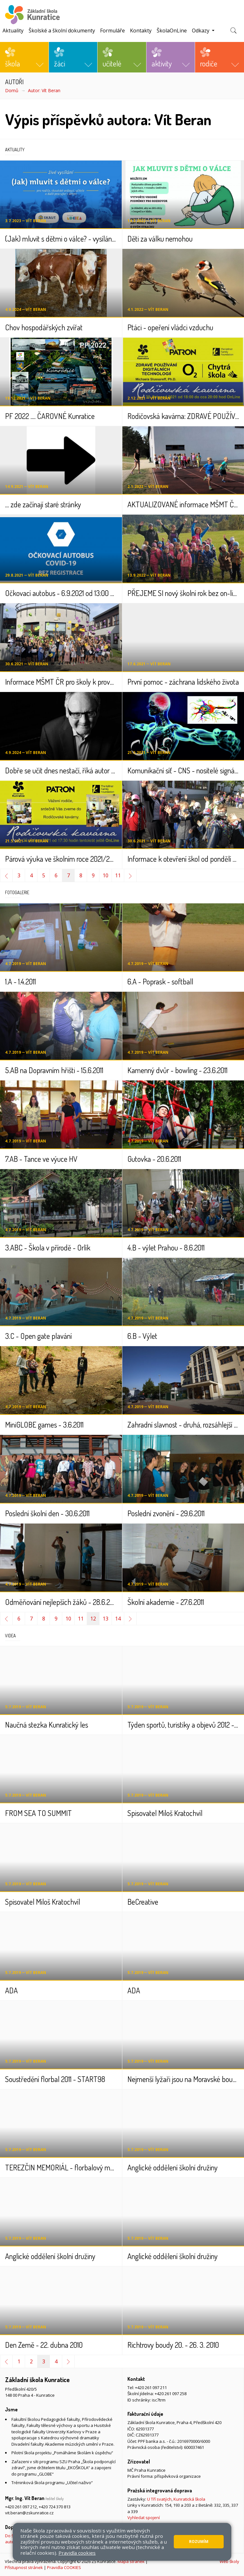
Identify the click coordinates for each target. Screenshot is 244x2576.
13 (105, 1618)
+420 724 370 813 (55, 2507)
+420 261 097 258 (170, 2393)
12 (93, 1618)
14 (118, 1618)
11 (118, 875)
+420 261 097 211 (151, 2387)
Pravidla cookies (77, 2553)
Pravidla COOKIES (64, 2567)
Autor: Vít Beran (44, 90)
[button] (24, 57)
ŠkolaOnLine (172, 30)
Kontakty (141, 30)
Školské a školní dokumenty (62, 30)
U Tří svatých (159, 2499)
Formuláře (112, 30)
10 (105, 875)
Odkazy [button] (201, 30)
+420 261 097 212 (21, 2507)
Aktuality (13, 30)
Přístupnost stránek (24, 2567)
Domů (11, 90)
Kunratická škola (189, 2499)
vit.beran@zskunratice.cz (29, 2513)
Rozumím (198, 2541)
